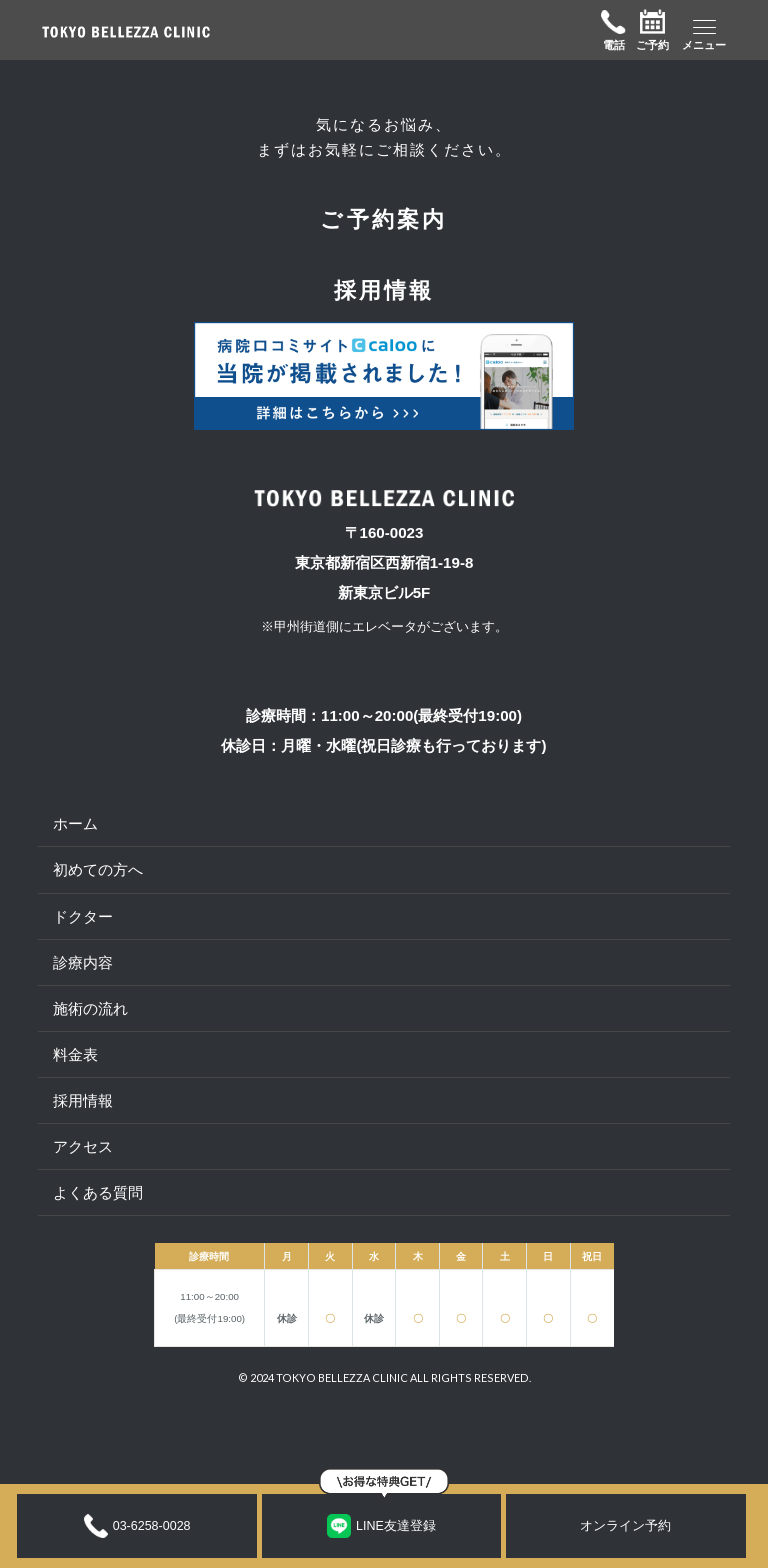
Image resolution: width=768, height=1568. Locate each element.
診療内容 (83, 962)
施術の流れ (90, 1008)
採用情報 (83, 1100)
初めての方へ (98, 869)
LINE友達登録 (381, 1526)
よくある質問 (98, 1192)
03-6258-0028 (137, 1526)
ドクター (83, 916)
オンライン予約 (625, 1526)
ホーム (75, 823)
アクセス (83, 1146)
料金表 (75, 1054)
